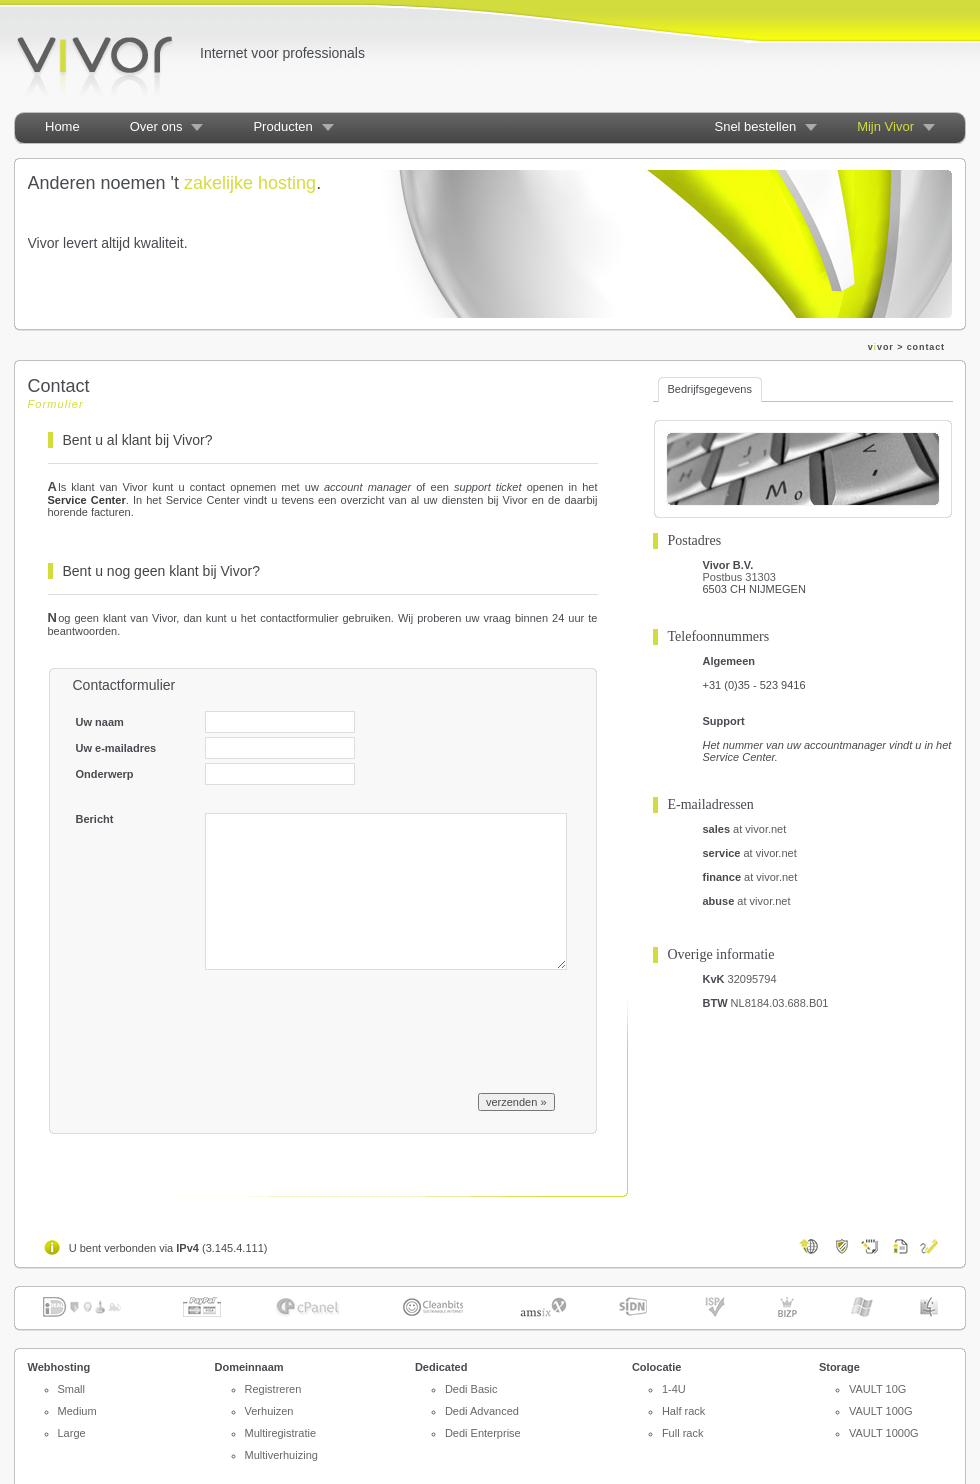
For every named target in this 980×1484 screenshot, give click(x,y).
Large (72, 1433)
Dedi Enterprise (483, 1433)
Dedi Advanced (482, 1411)
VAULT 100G (881, 1411)
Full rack (683, 1433)
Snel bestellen (755, 126)
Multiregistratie (281, 1433)
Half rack (683, 1411)
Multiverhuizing (281, 1455)
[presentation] (357, 1027)
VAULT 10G (877, 1389)
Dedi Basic (471, 1389)
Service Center (87, 500)
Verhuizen (269, 1411)
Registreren (273, 1389)
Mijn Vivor (885, 126)
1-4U (674, 1389)
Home (62, 126)
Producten (282, 126)
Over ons (156, 126)
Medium (77, 1411)
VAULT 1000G (884, 1433)
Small (72, 1389)
